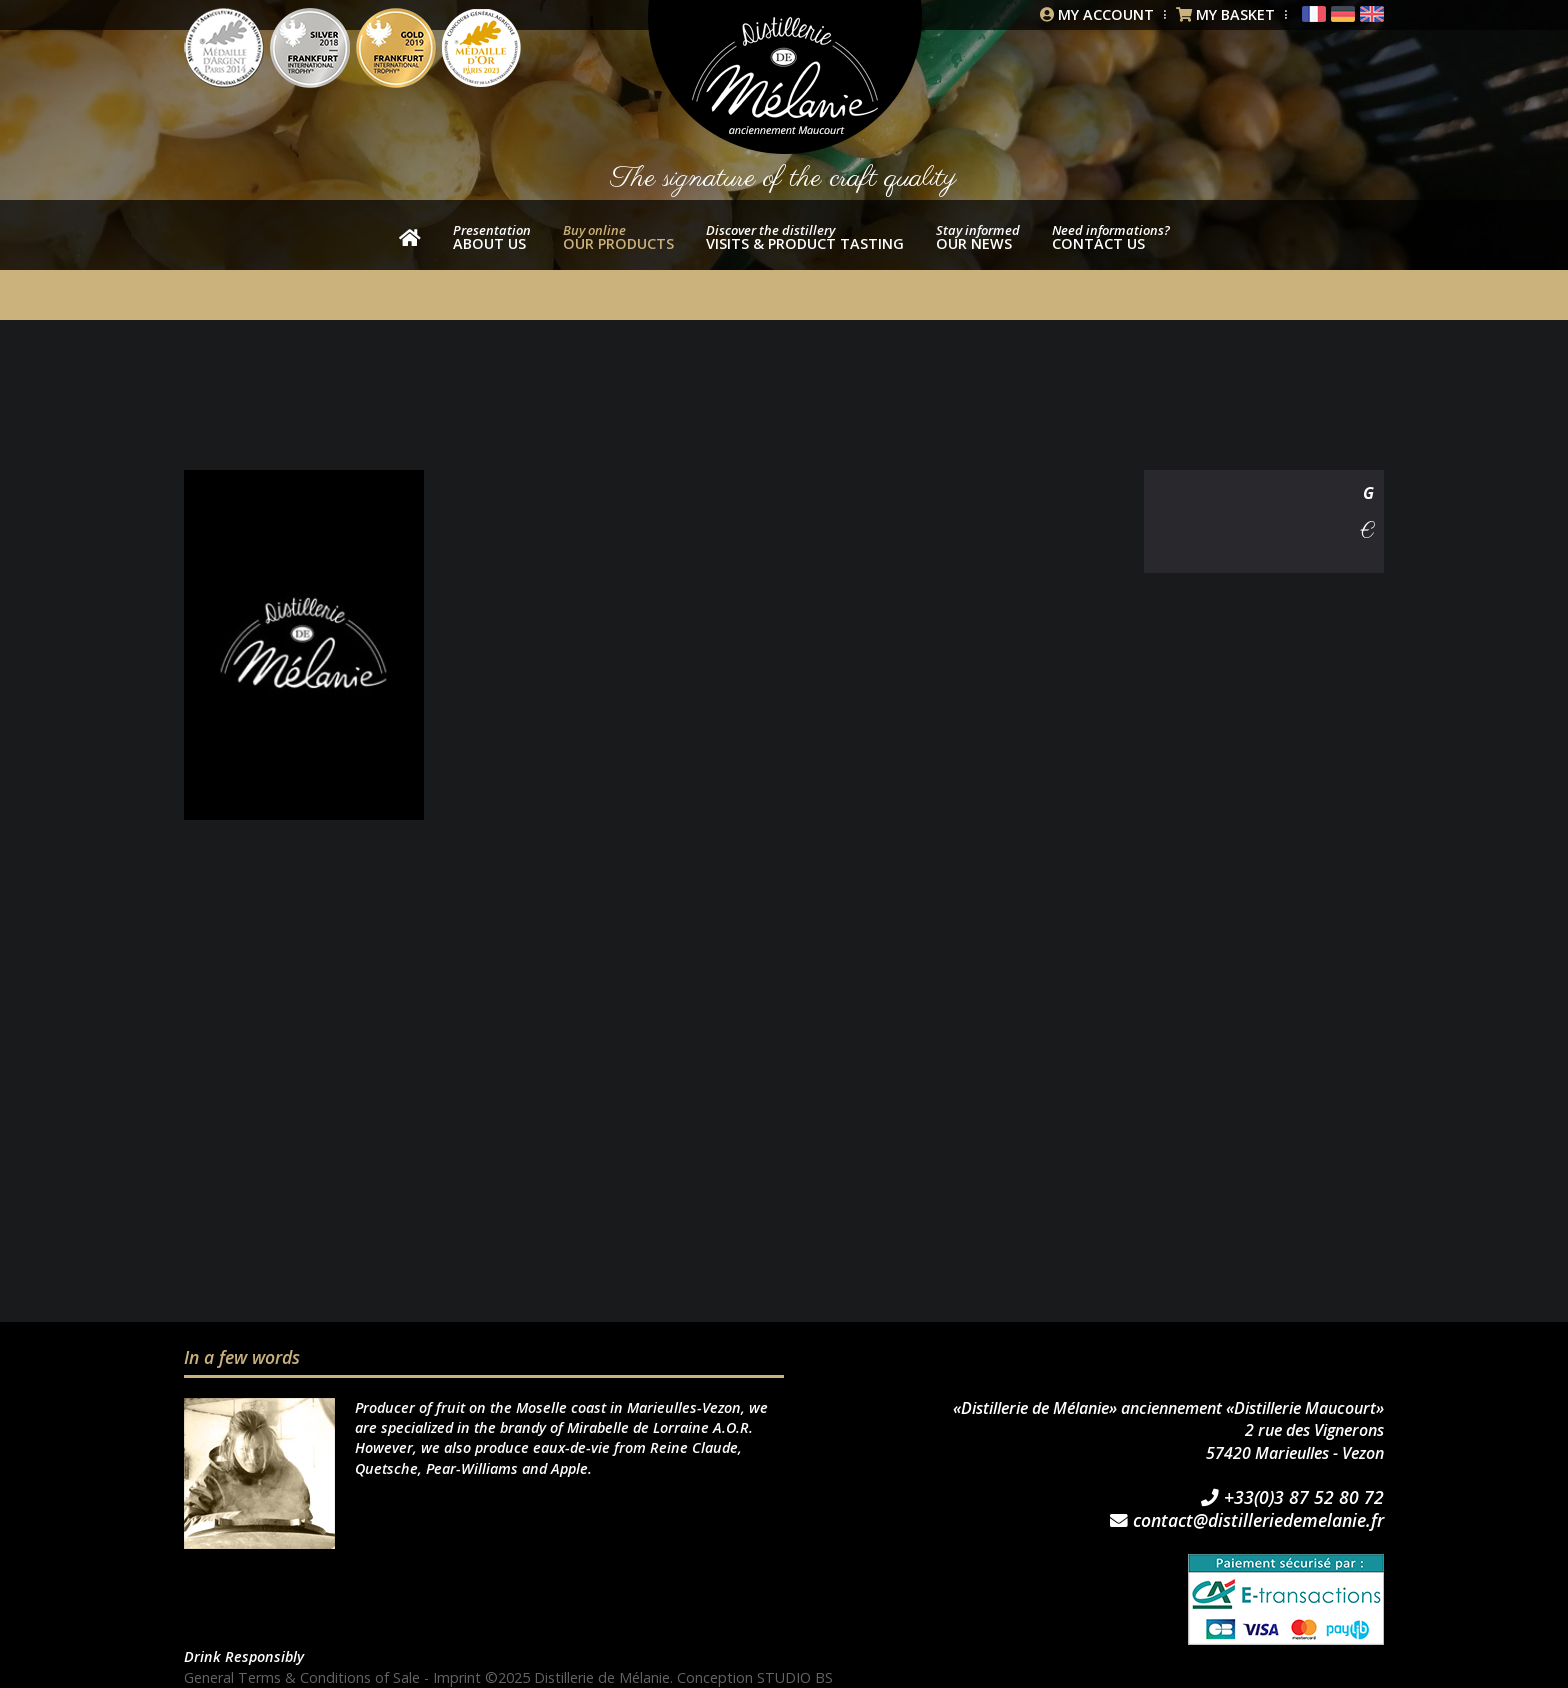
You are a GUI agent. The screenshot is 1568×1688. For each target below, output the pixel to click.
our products (618, 237)
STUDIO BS (795, 1677)
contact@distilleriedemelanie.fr (1247, 1521)
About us (492, 237)
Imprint (457, 1677)
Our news (978, 237)
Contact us (1111, 237)
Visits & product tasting (805, 237)
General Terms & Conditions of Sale (302, 1677)
